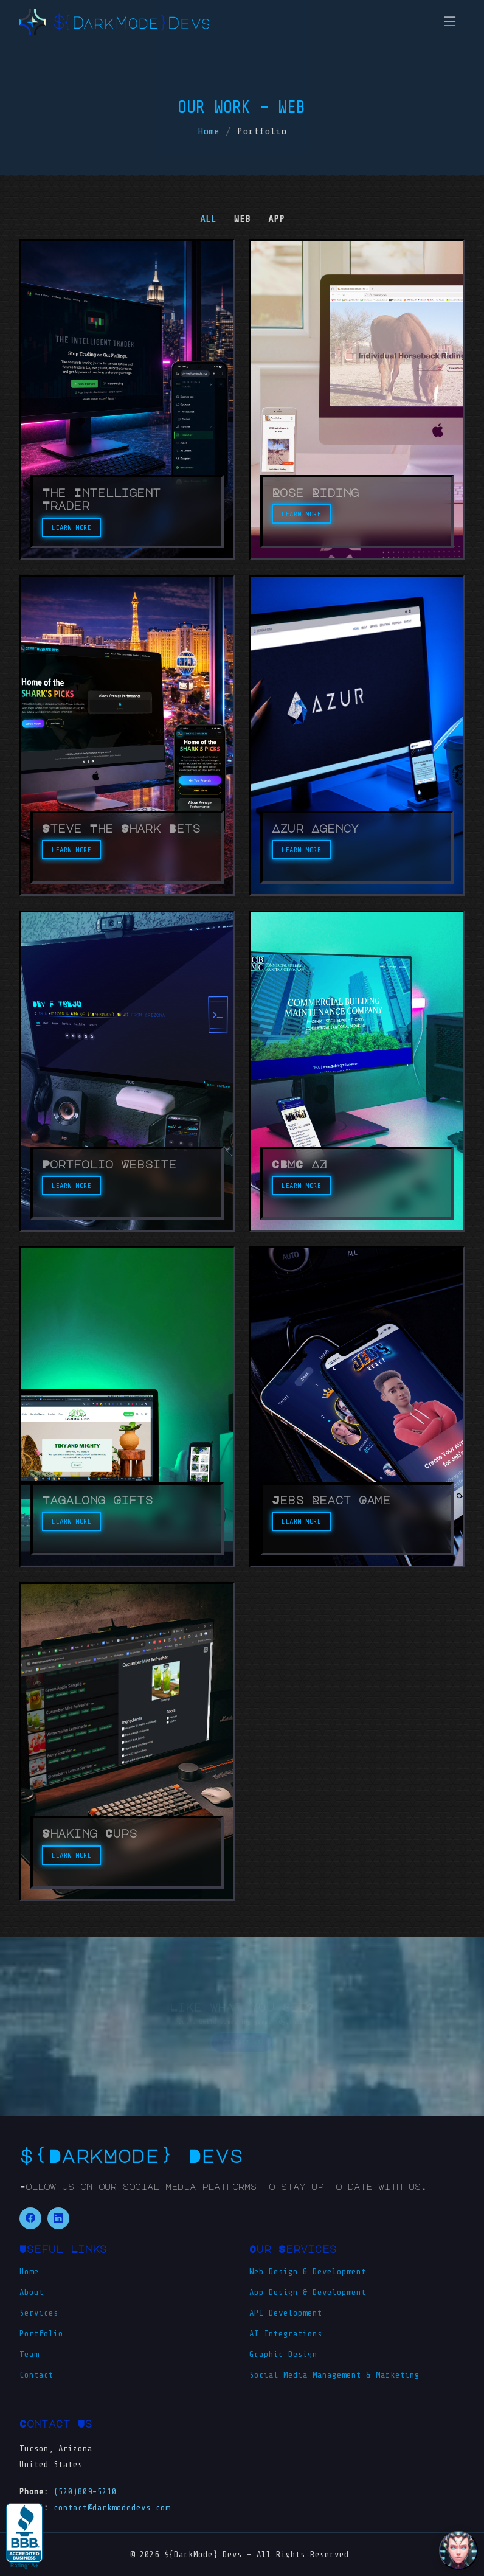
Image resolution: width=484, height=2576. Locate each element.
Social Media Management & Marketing (334, 2375)
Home (209, 131)
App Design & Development (307, 2292)
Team (29, 2354)
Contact (36, 2375)
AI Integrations (285, 2334)
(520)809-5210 (85, 2491)
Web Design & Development (307, 2272)
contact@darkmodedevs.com (112, 2507)
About (31, 2292)
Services (38, 2313)
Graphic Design (283, 2354)
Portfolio (41, 2334)
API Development (285, 2313)
